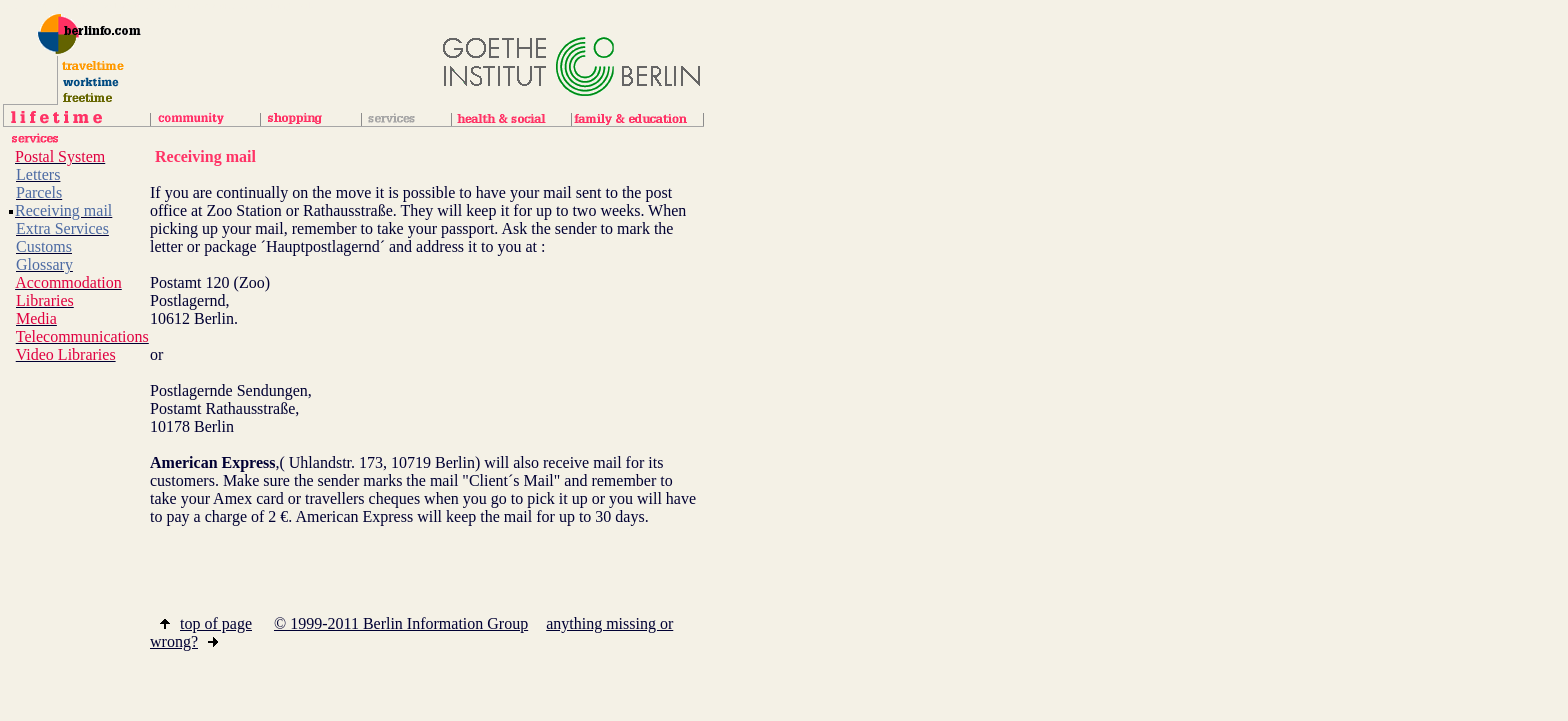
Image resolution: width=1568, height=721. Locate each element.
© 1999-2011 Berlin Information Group (401, 623)
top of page (206, 623)
